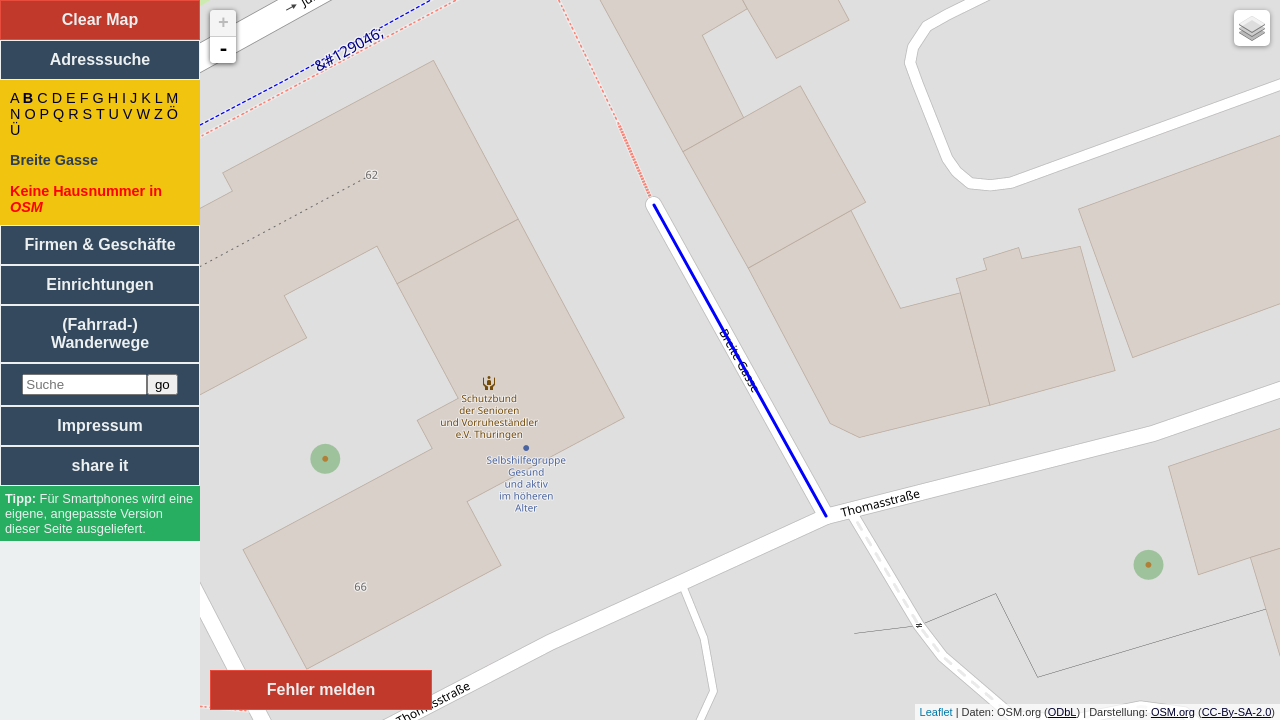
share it (100, 465)
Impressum (99, 425)
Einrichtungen (100, 284)
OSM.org (1173, 712)
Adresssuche (100, 59)
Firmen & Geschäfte (99, 244)
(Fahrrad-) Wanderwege (100, 333)
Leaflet (936, 712)
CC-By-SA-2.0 (1237, 712)
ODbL (1062, 712)
